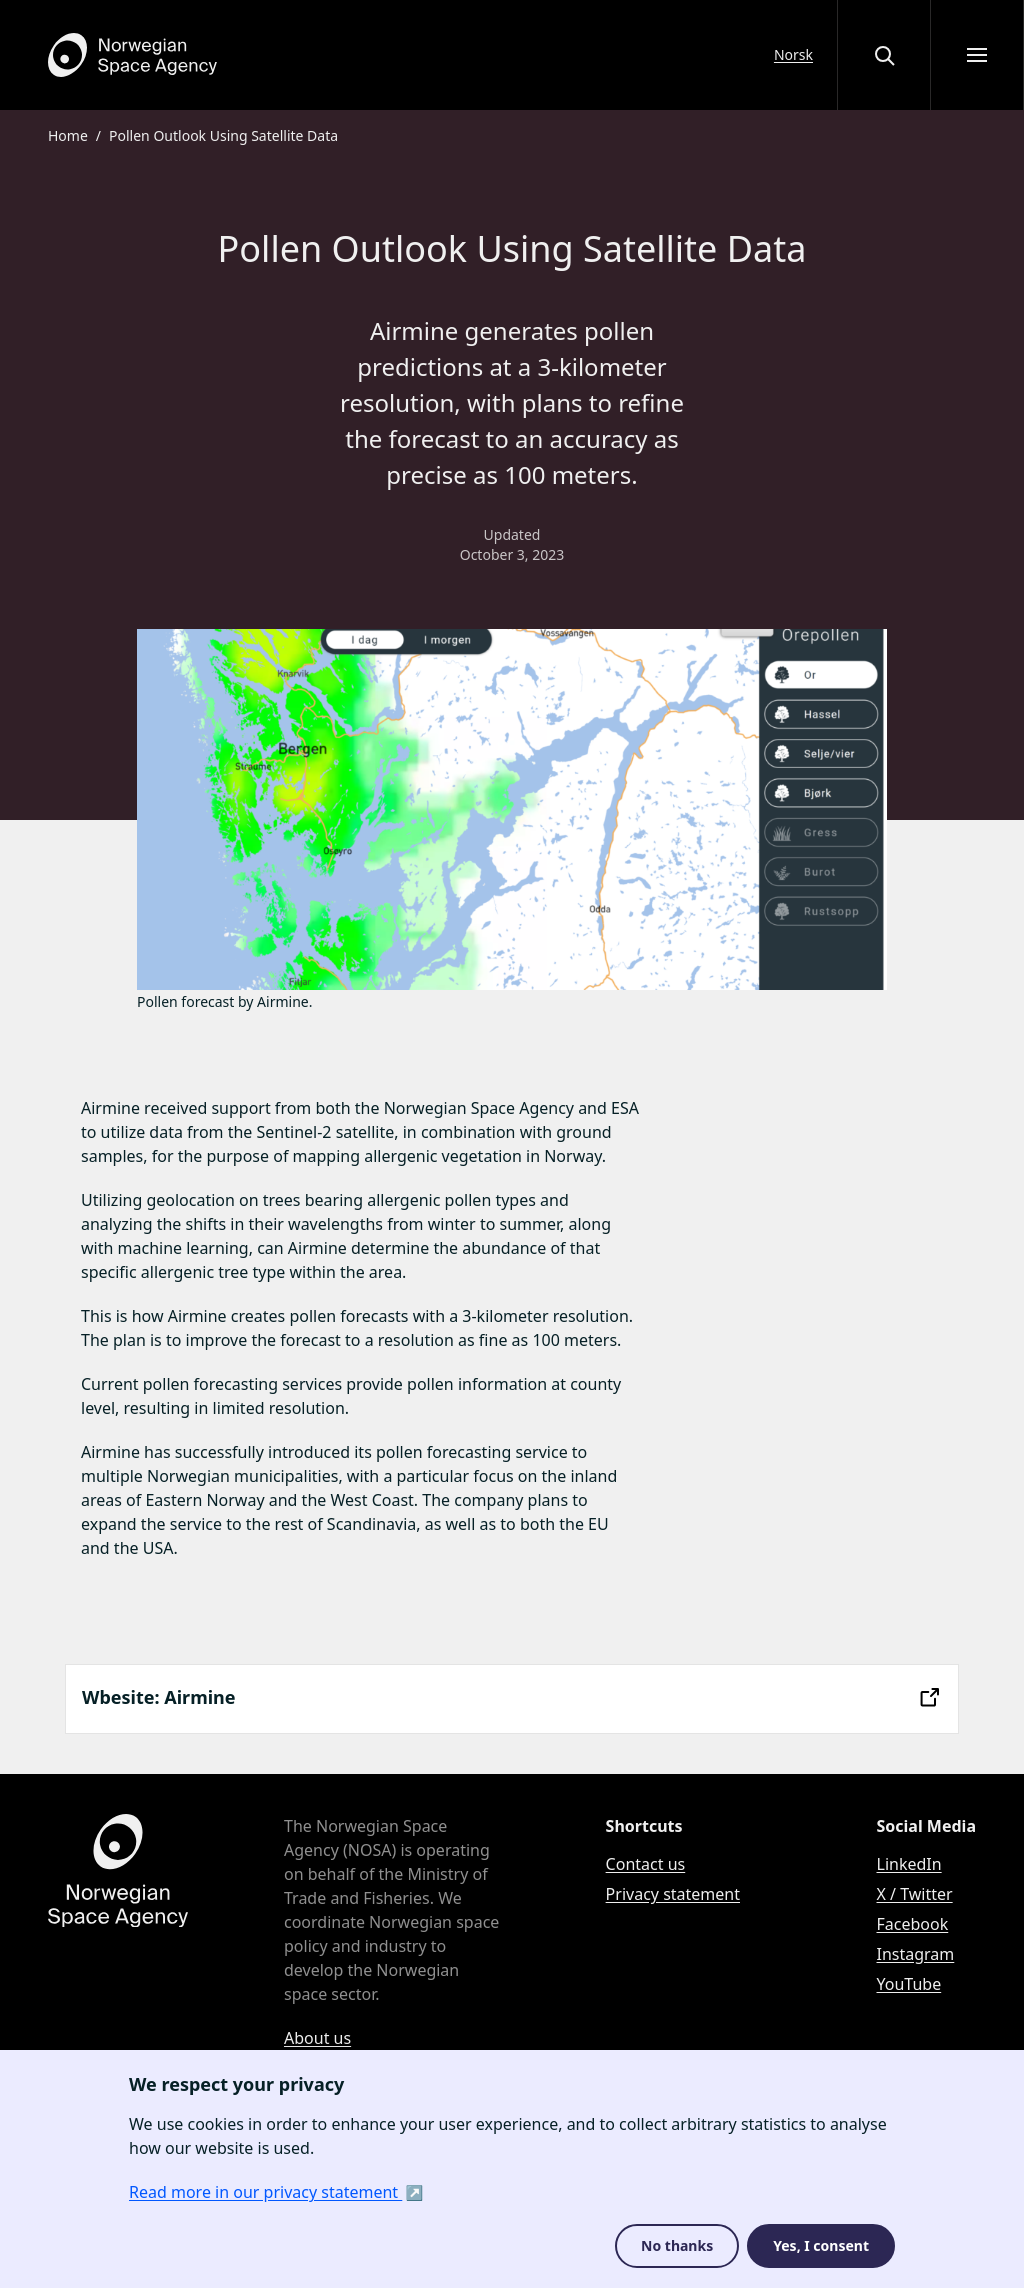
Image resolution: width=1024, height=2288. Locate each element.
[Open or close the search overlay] (884, 55)
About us (317, 2038)
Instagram (916, 1954)
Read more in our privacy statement (265, 2192)
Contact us (646, 1864)
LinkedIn (909, 1864)
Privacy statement (673, 1894)
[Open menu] (977, 55)
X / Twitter (915, 1894)
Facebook (913, 1924)
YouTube (909, 1984)
